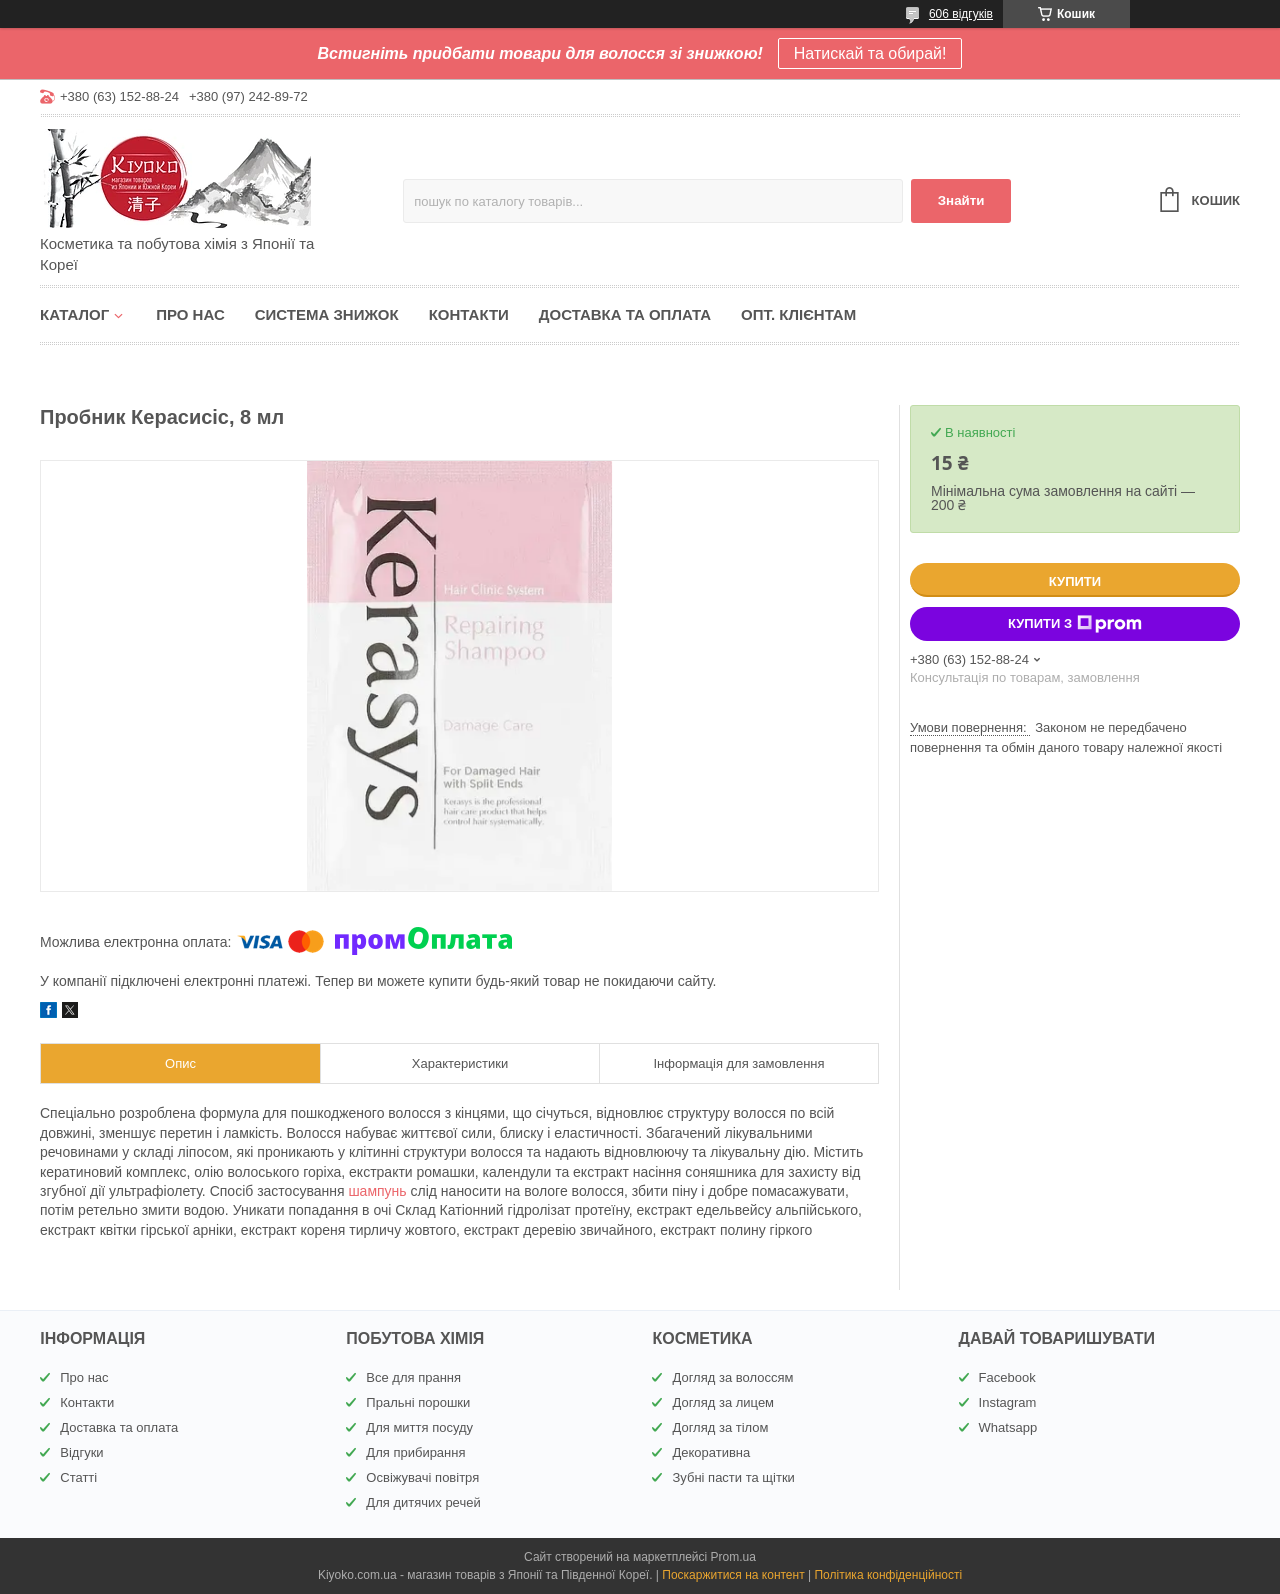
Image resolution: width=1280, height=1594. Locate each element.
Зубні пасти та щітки (733, 1477)
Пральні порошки (418, 1402)
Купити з (1075, 624)
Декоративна (711, 1452)
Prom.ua (733, 1557)
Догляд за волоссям (732, 1377)
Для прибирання (415, 1452)
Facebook (1007, 1377)
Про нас (190, 314)
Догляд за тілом (720, 1427)
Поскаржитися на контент (733, 1575)
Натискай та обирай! (870, 53)
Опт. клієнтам (798, 314)
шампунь (377, 1191)
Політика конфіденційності (888, 1575)
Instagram (1008, 1402)
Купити (1075, 581)
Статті (78, 1477)
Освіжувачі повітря (422, 1477)
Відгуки (81, 1452)
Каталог (74, 314)
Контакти (469, 314)
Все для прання (413, 1377)
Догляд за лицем (723, 1402)
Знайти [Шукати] (961, 200)
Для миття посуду (419, 1427)
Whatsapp (1008, 1427)
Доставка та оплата (625, 314)
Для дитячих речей (423, 1502)
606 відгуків (961, 14)
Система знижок (327, 314)
